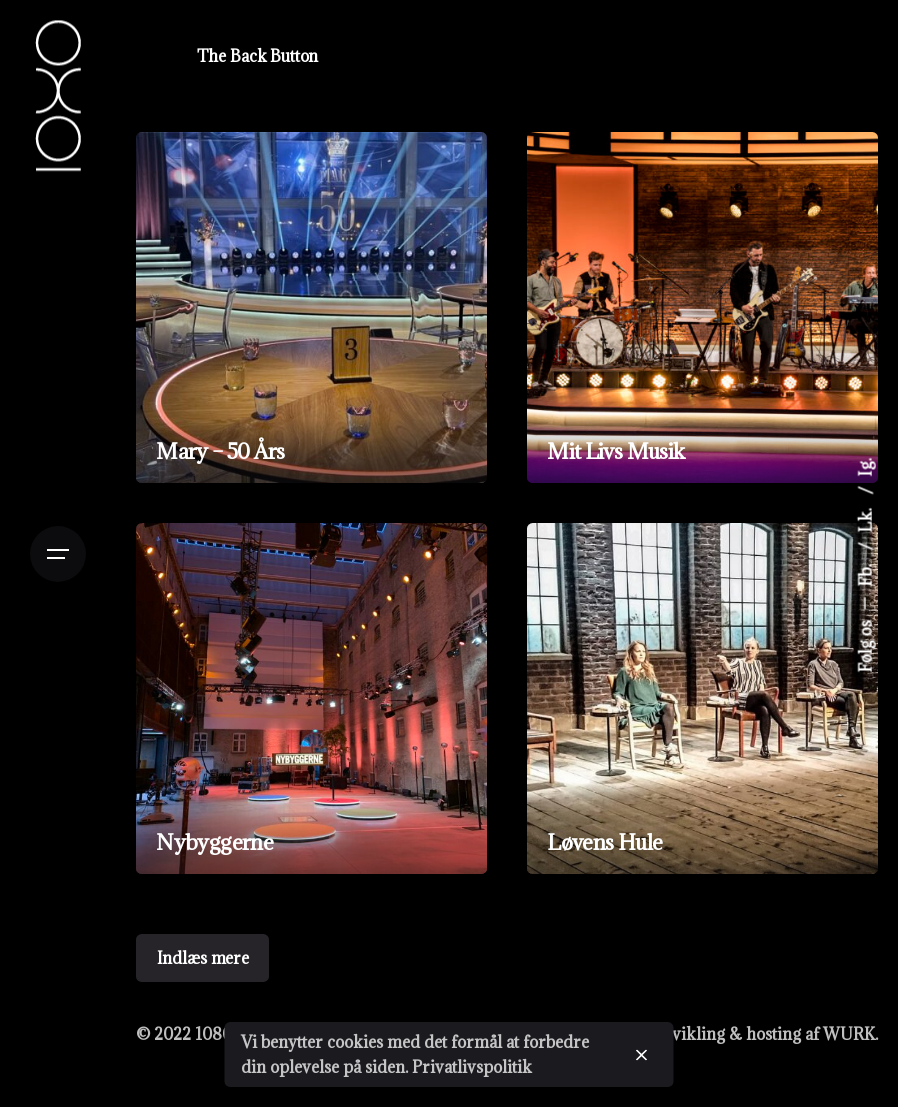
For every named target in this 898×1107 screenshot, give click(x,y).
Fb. (866, 574)
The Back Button (258, 56)
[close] (642, 1055)
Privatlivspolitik (472, 1067)
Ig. (866, 468)
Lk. (866, 519)
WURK (849, 1034)
